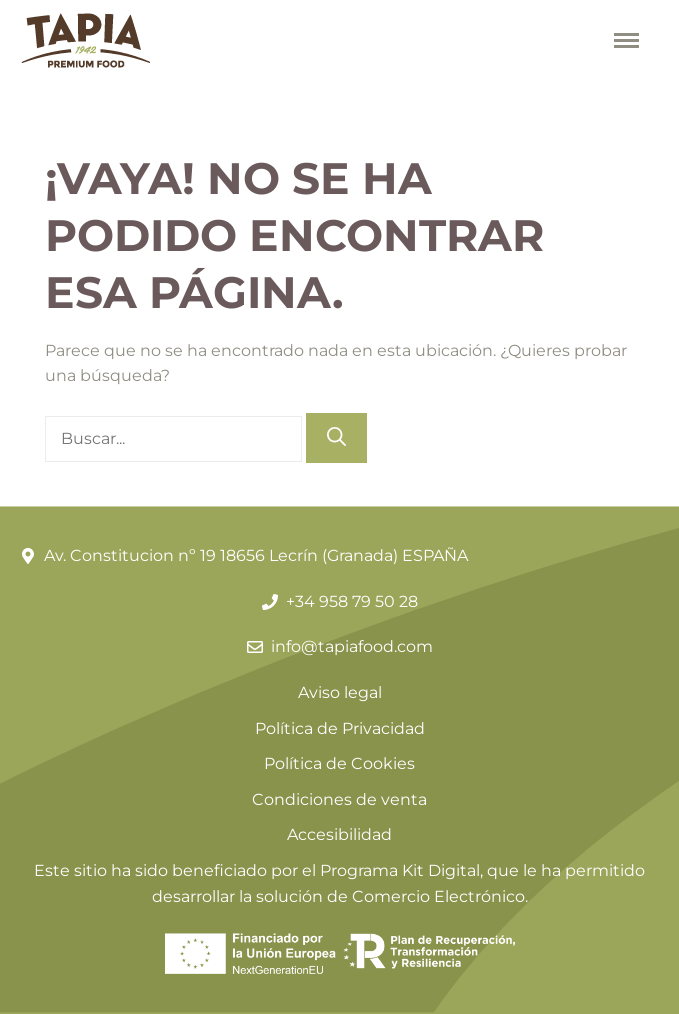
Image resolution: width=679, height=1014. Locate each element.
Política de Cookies (339, 763)
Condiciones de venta (339, 799)
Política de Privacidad (340, 728)
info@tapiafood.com (352, 646)
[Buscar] (336, 438)
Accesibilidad (339, 834)
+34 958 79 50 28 (352, 601)
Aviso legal (340, 692)
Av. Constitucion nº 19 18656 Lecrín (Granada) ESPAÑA (256, 555)
